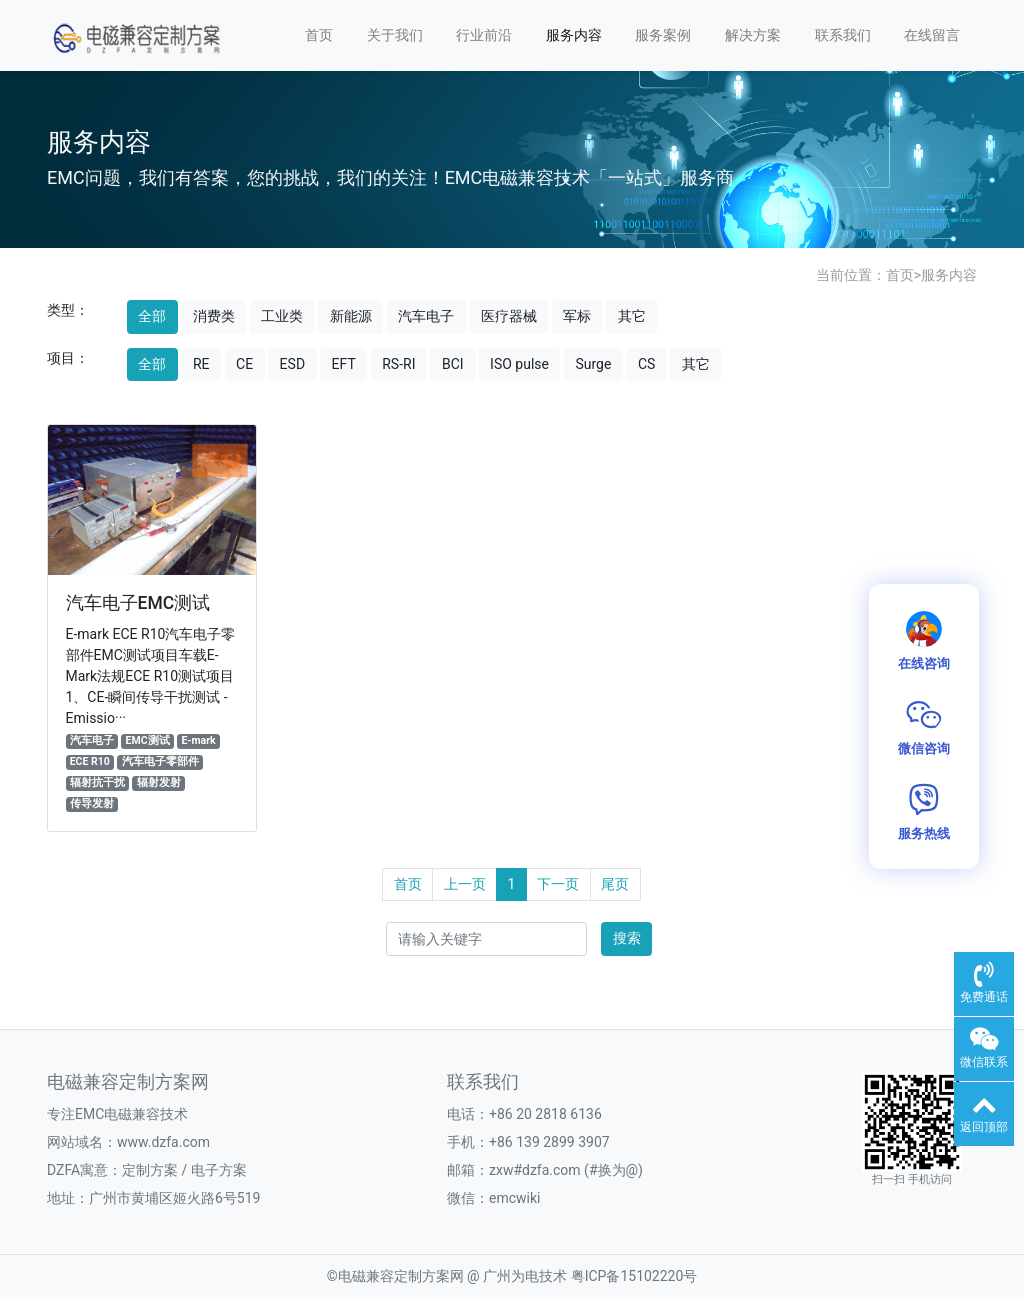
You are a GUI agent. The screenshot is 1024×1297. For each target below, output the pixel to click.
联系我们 (843, 35)
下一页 (558, 884)
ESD (292, 364)
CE (244, 364)
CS (646, 364)
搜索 (627, 938)
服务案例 (663, 35)
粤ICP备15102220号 (634, 1276)
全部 (152, 316)
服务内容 (574, 35)
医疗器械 (509, 316)
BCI (453, 364)
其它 (632, 316)
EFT (344, 364)
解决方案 (753, 35)
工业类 (282, 316)
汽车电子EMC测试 (138, 603)
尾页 (615, 884)
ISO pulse (519, 364)
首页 (319, 35)
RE (201, 364)
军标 (577, 316)
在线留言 (932, 35)
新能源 (351, 316)
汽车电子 (426, 316)
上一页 (465, 884)
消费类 (214, 316)
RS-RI (398, 364)
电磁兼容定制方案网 (401, 1276)
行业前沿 (484, 35)
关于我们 (395, 35)
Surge (593, 364)
